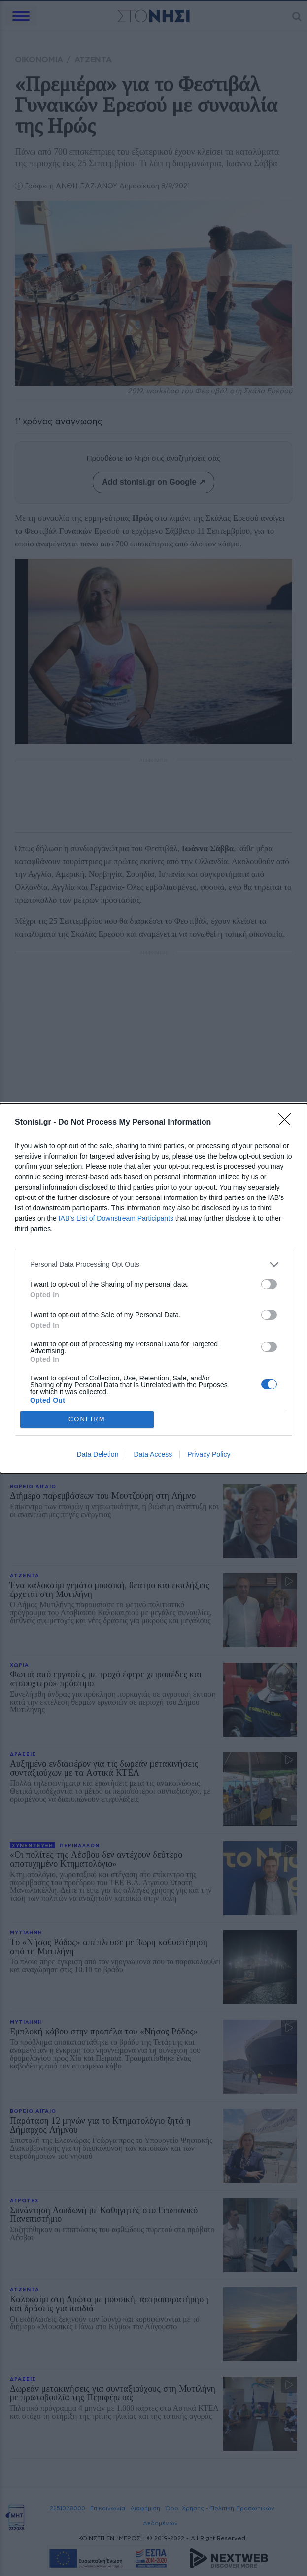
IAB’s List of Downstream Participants (116, 1218)
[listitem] (153, 1264)
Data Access (153, 1454)
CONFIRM (86, 1419)
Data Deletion (98, 1454)
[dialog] (153, 1288)
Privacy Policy (208, 1454)
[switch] (269, 1284)
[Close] (287, 1122)
